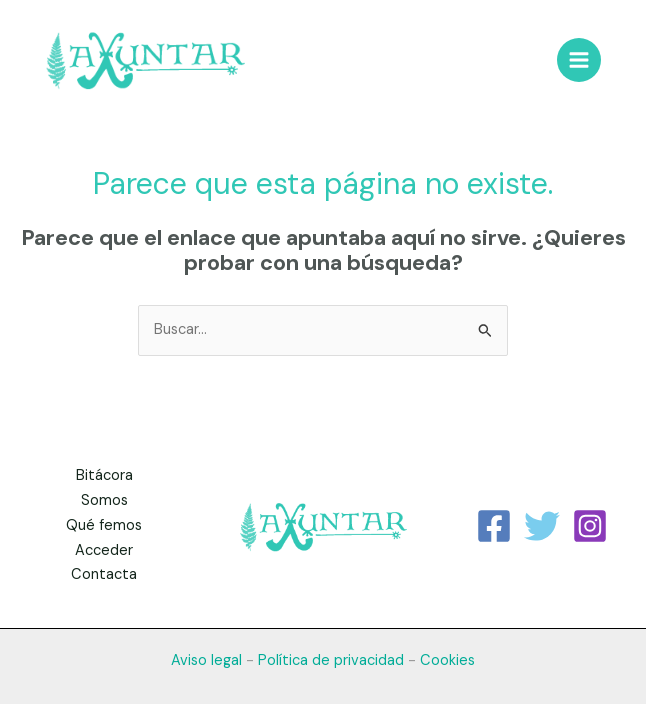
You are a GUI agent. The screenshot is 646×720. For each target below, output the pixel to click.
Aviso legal (206, 660)
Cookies (447, 660)
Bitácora (104, 475)
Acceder (104, 550)
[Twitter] (542, 526)
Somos (104, 500)
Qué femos (104, 525)
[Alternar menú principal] (579, 60)
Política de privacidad (331, 660)
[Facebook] (494, 526)
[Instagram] (590, 526)
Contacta (104, 574)
